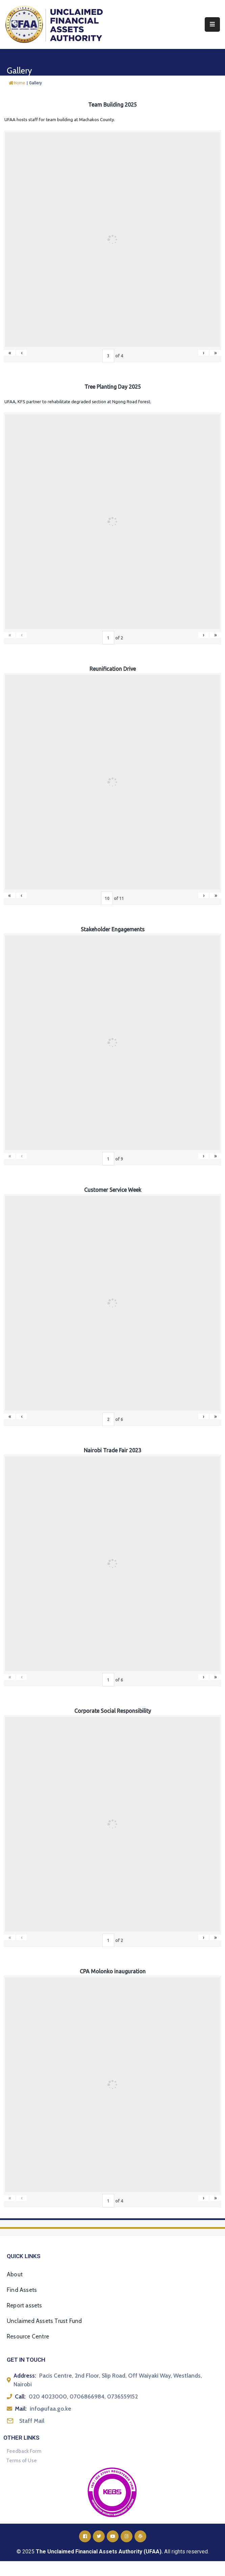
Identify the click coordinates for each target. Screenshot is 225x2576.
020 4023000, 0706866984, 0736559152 (83, 2396)
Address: (25, 2375)
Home (17, 83)
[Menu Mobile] (212, 24)
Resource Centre (28, 2336)
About (15, 2274)
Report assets (24, 2305)
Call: (20, 2396)
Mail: (21, 2408)
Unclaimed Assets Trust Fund (44, 2321)
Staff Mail (31, 2420)
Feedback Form (24, 2451)
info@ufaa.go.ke (50, 2408)
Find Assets (22, 2289)
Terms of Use (21, 2461)
